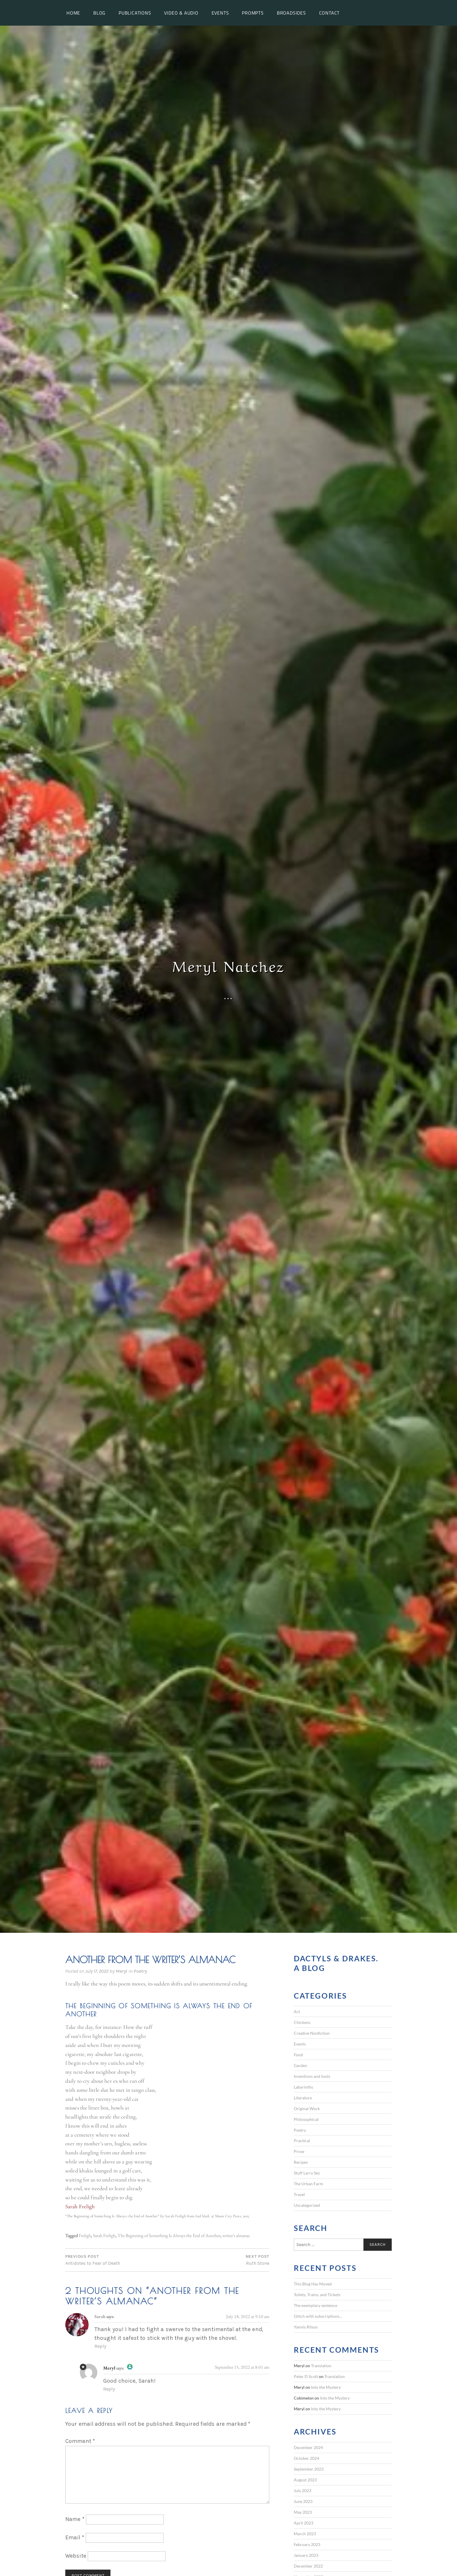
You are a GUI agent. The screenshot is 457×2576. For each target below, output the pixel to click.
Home (73, 12)
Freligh (85, 2235)
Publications (135, 12)
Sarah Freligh (104, 2235)
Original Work (307, 2108)
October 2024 (306, 2458)
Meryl (121, 1971)
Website (75, 2555)
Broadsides (291, 12)
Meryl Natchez (228, 964)
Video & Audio (181, 12)
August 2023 (305, 2479)
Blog (99, 12)
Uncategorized (307, 2205)
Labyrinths (303, 2087)
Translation (321, 2365)
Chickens (302, 2022)
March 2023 (305, 2533)
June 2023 (303, 2501)
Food (298, 2054)
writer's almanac (236, 2235)
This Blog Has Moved (313, 2283)
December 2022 (308, 2565)
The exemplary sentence (315, 2305)
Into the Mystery (326, 2387)
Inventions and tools (312, 2076)
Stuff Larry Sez (307, 2172)
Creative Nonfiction (312, 2033)
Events (220, 12)
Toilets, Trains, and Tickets (317, 2294)
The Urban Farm (308, 2183)
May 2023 (303, 2512)
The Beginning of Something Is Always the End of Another (168, 2235)
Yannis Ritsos (306, 2326)
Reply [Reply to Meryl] (109, 2389)
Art (297, 2011)
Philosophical (306, 2119)
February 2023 (307, 2544)
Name (75, 2519)
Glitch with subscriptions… (318, 2316)
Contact (329, 12)
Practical (302, 2140)
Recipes (301, 2162)
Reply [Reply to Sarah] (100, 2346)
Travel (299, 2194)
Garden (300, 2065)
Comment (80, 2441)
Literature (303, 2097)
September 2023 (309, 2469)
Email (74, 2537)
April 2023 (303, 2522)
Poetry (140, 1971)
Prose (299, 2151)
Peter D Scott (306, 2376)
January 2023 (306, 2555)
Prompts (253, 12)
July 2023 (302, 2490)
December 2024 (308, 2447)
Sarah (100, 2316)
